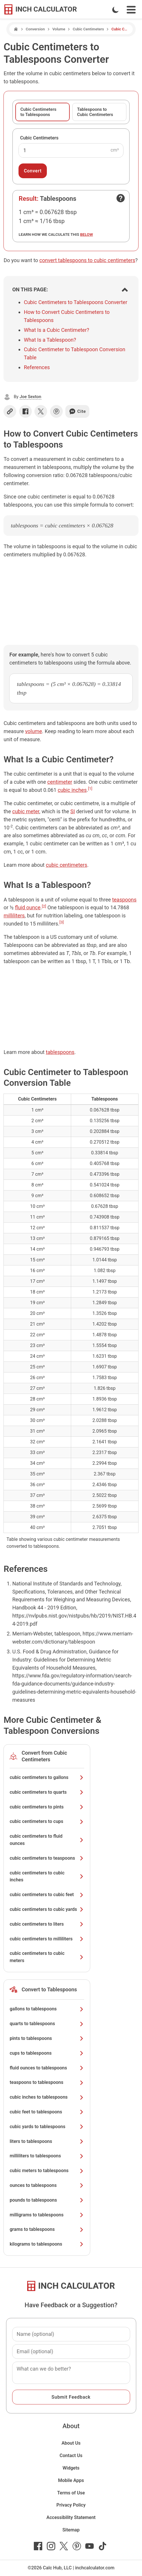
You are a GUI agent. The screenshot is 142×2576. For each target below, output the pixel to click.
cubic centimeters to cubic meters (47, 1957)
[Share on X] (40, 411)
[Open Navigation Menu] (131, 9)
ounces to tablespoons (47, 2185)
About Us (71, 2443)
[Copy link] (9, 411)
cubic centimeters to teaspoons (47, 1858)
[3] (62, 922)
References (37, 367)
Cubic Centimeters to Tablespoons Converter (75, 302)
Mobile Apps (71, 2480)
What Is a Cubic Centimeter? (56, 330)
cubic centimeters (66, 865)
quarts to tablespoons (47, 2023)
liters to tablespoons (47, 2141)
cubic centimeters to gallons (47, 1777)
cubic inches (72, 790)
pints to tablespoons (47, 2038)
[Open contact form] (120, 198)
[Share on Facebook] (25, 411)
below (86, 234)
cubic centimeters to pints (47, 1807)
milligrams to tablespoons (47, 2215)
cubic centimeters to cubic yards (47, 1909)
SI (72, 811)
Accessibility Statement (71, 2517)
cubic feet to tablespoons (47, 2112)
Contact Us (71, 2455)
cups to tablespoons (47, 2053)
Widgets (71, 2468)
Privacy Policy (71, 2505)
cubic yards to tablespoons (47, 2126)
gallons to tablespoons (47, 2009)
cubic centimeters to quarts (47, 1792)
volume (33, 731)
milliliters (14, 915)
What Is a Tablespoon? (50, 340)
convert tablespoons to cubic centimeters (87, 260)
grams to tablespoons (47, 2229)
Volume (58, 29)
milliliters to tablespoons (47, 2156)
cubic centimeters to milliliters (47, 1939)
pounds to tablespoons (47, 2200)
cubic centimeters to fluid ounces (47, 1839)
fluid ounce (27, 907)
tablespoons (60, 1052)
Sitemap (71, 2530)
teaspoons (124, 900)
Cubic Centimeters (88, 29)
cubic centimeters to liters (47, 1924)
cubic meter (25, 811)
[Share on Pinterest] (56, 411)
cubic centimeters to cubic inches (47, 1876)
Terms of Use (71, 2493)
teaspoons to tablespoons (47, 2082)
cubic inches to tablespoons (47, 2097)
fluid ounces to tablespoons (47, 2068)
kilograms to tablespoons (47, 2244)
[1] (90, 788)
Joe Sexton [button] (30, 396)
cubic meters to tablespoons (47, 2170)
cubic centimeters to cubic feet (47, 1894)
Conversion (35, 29)
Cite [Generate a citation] (77, 411)
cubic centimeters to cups (47, 1821)
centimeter (59, 782)
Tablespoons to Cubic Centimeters (95, 112)
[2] (44, 906)
